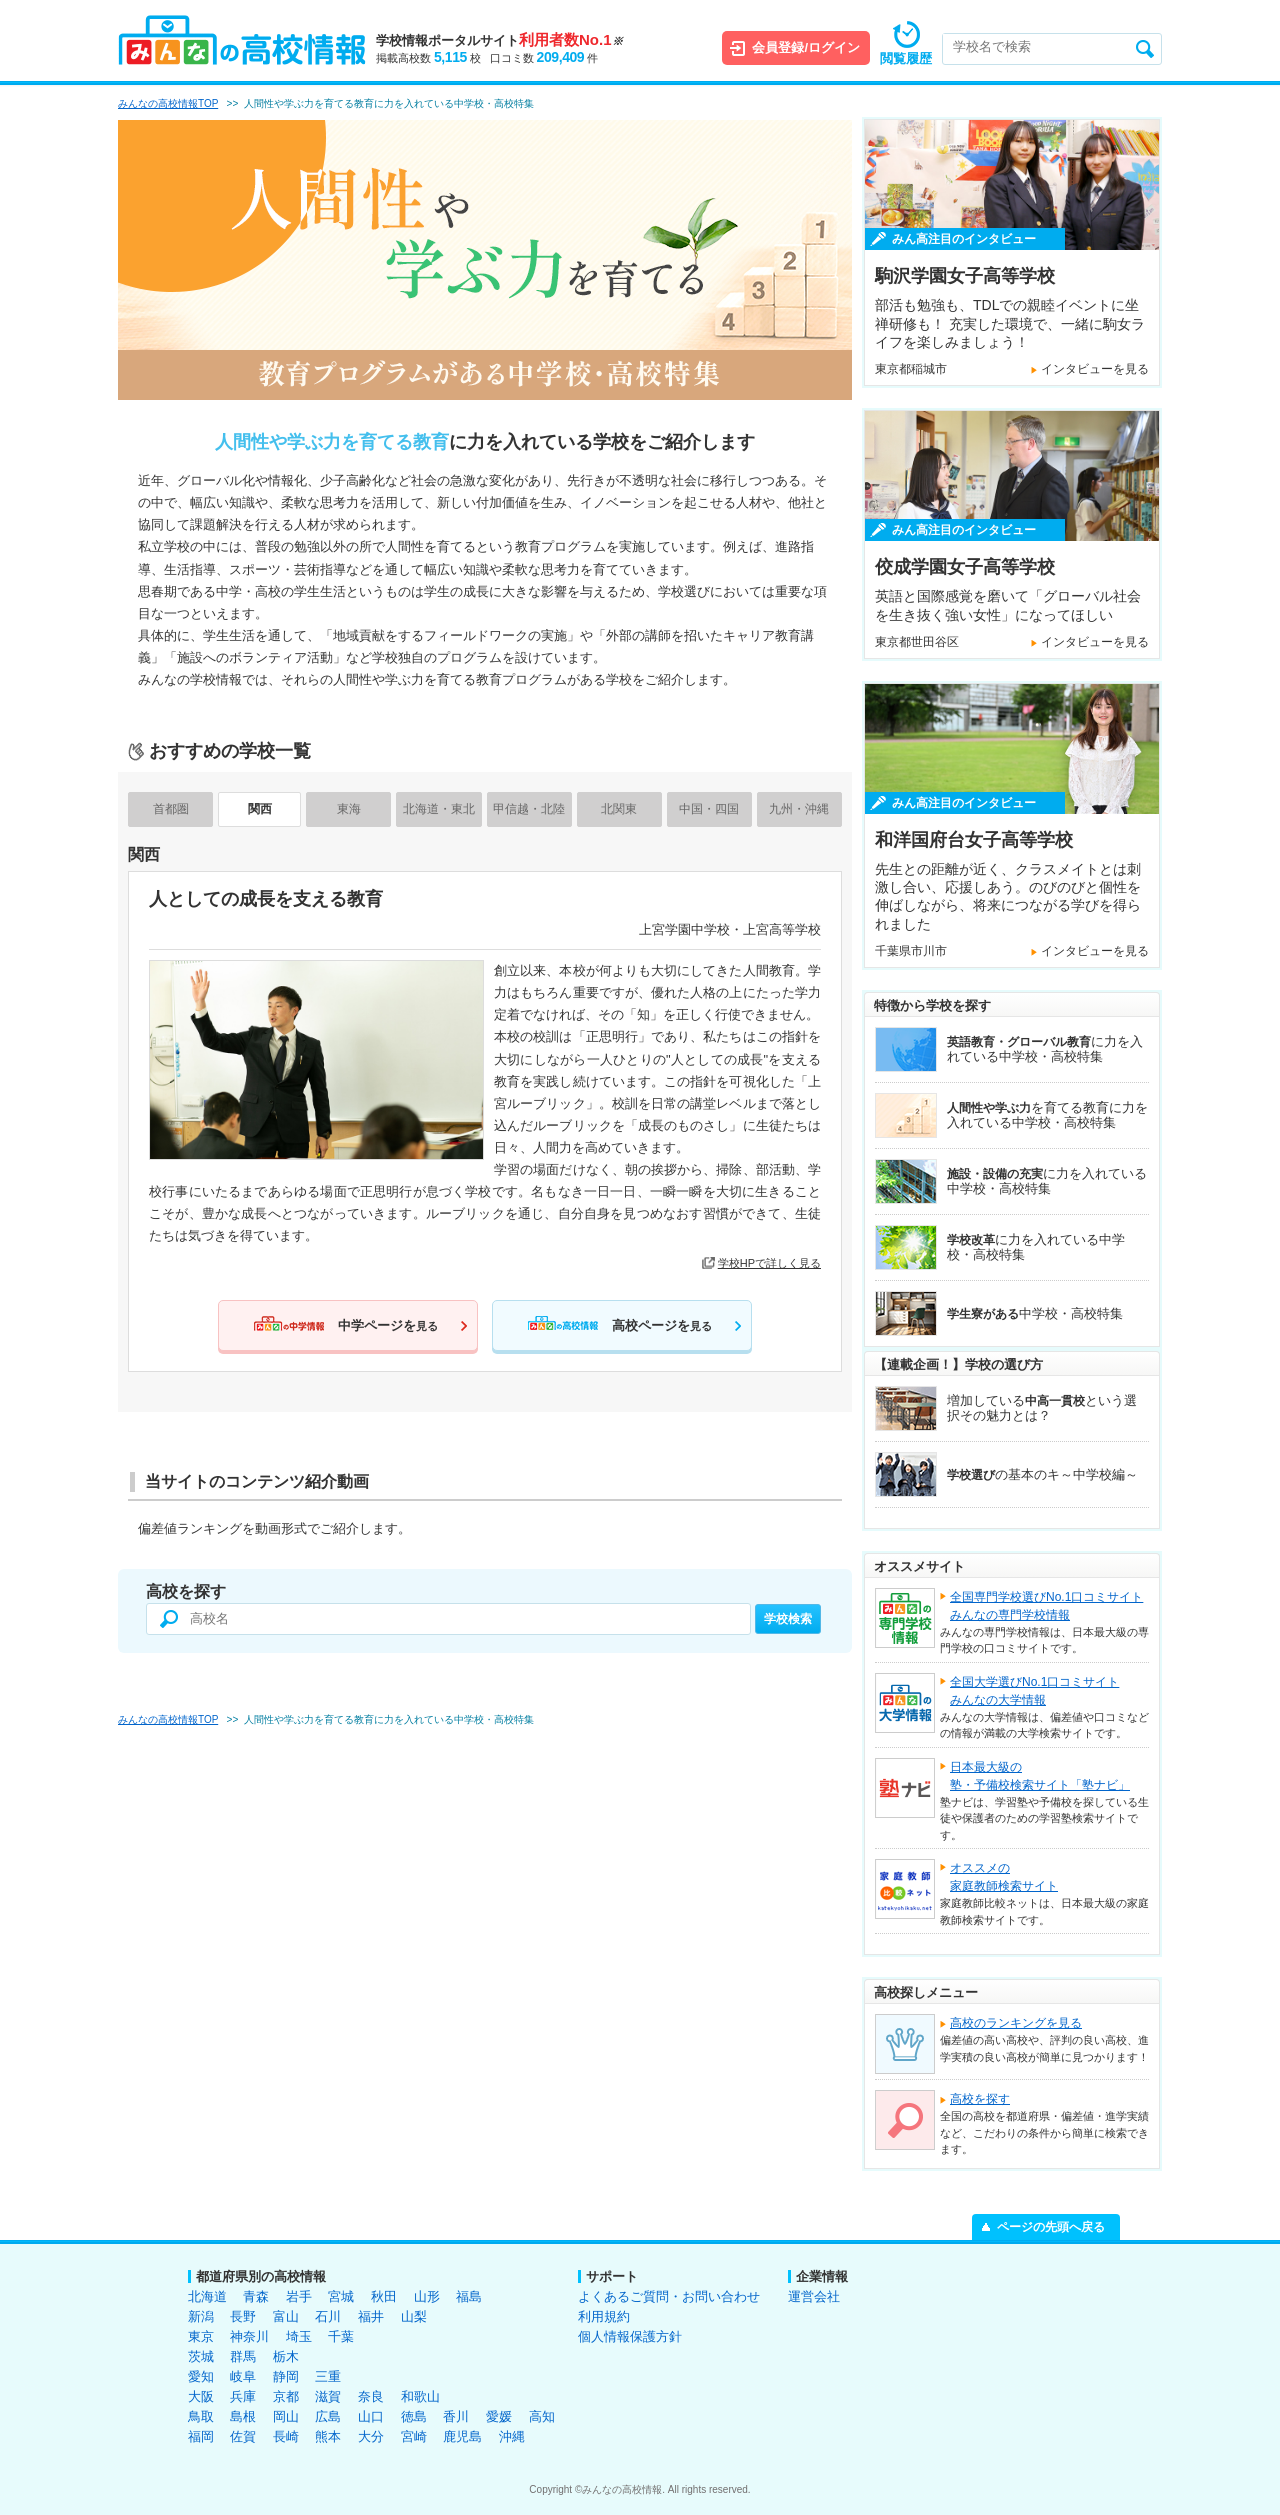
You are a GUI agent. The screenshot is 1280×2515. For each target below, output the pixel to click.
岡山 (286, 2416)
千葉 (341, 2336)
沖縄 (512, 2436)
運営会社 (814, 2296)
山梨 (414, 2316)
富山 (286, 2316)
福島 (469, 2296)
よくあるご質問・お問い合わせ (669, 2296)
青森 (256, 2296)
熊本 (328, 2436)
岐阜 (243, 2376)
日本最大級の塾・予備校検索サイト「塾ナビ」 (1040, 1776)
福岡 (201, 2436)
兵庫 (243, 2396)
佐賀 (243, 2436)
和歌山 (420, 2396)
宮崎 (414, 2436)
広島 (328, 2416)
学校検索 (788, 1619)
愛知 (201, 2376)
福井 (371, 2316)
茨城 (201, 2356)
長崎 (286, 2436)
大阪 (201, 2396)
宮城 (341, 2296)
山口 (371, 2416)
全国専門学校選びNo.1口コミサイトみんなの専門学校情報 (1046, 1606)
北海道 (207, 2296)
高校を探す (980, 2099)
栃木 (286, 2356)
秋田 (384, 2296)
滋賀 (328, 2396)
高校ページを (662, 1325)
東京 (201, 2336)
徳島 (414, 2416)
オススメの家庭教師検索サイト (1004, 1877)
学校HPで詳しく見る (769, 1263)
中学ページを (388, 1325)
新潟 (201, 2316)
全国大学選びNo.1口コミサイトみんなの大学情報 (1034, 1691)
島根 (243, 2416)
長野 (243, 2316)
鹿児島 (462, 2436)
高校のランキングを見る (1016, 2023)
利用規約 (604, 2316)
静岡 (286, 2376)
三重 (328, 2376)
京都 (286, 2396)
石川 (328, 2316)
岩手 (299, 2296)
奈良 (371, 2396)
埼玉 (299, 2336)
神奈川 (249, 2336)
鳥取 (201, 2416)
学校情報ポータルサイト (499, 40)
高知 (542, 2416)
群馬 (243, 2356)
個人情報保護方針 (630, 2336)
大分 (371, 2436)
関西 (260, 809)
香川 (456, 2416)
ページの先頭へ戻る (1051, 2227)
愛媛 (499, 2416)
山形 (427, 2296)
